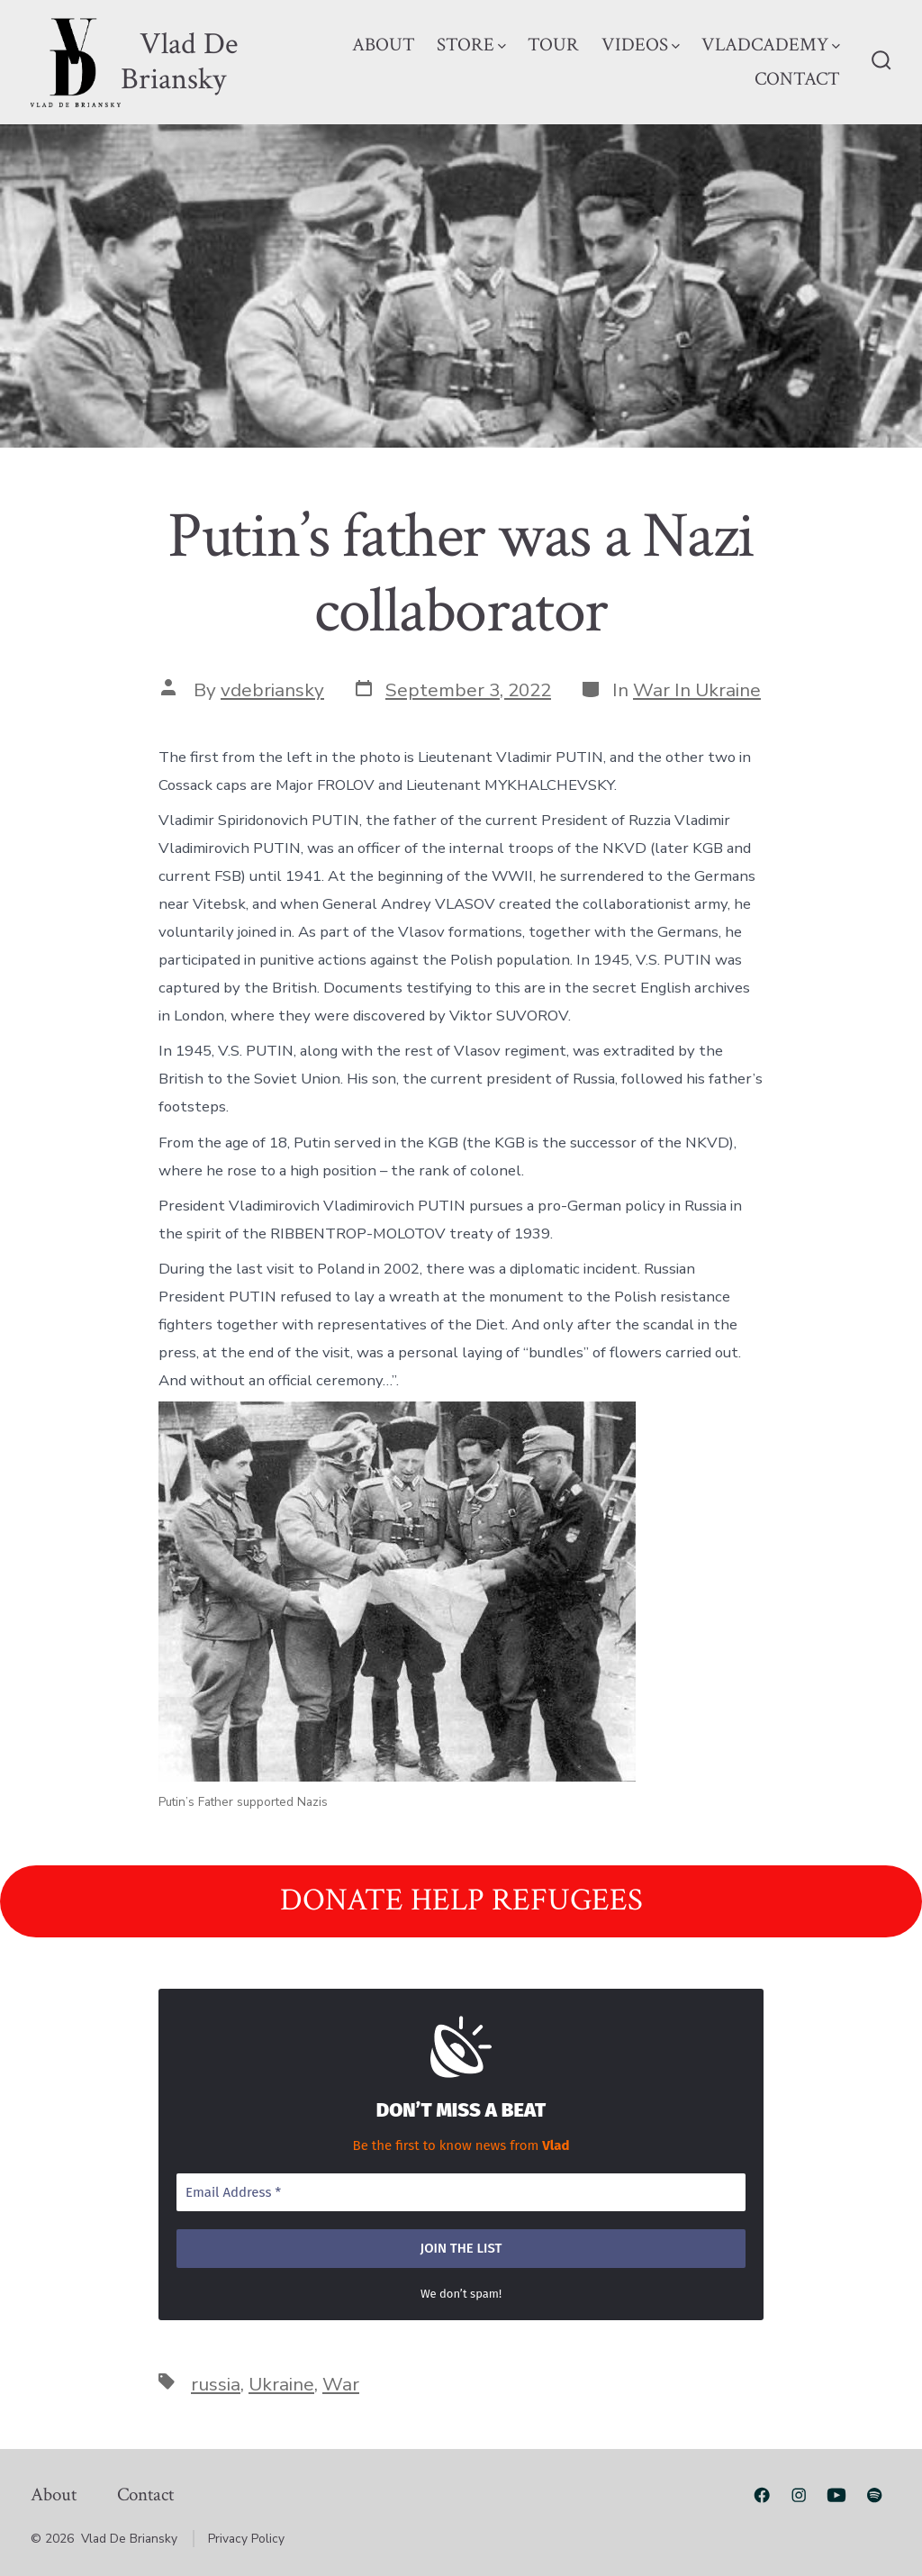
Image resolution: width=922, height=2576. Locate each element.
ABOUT (383, 44)
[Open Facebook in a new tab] (762, 2495)
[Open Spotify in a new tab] (874, 2495)
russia (215, 2384)
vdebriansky (272, 690)
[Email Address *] (461, 2192)
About (54, 2494)
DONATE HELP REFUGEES (461, 1900)
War (340, 2384)
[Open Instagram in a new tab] (798, 2495)
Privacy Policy (246, 2538)
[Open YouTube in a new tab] (836, 2495)
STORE (471, 44)
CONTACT (797, 79)
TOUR (553, 44)
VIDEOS (640, 44)
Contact (145, 2494)
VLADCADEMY (770, 44)
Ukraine (281, 2384)
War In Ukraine (697, 690)
